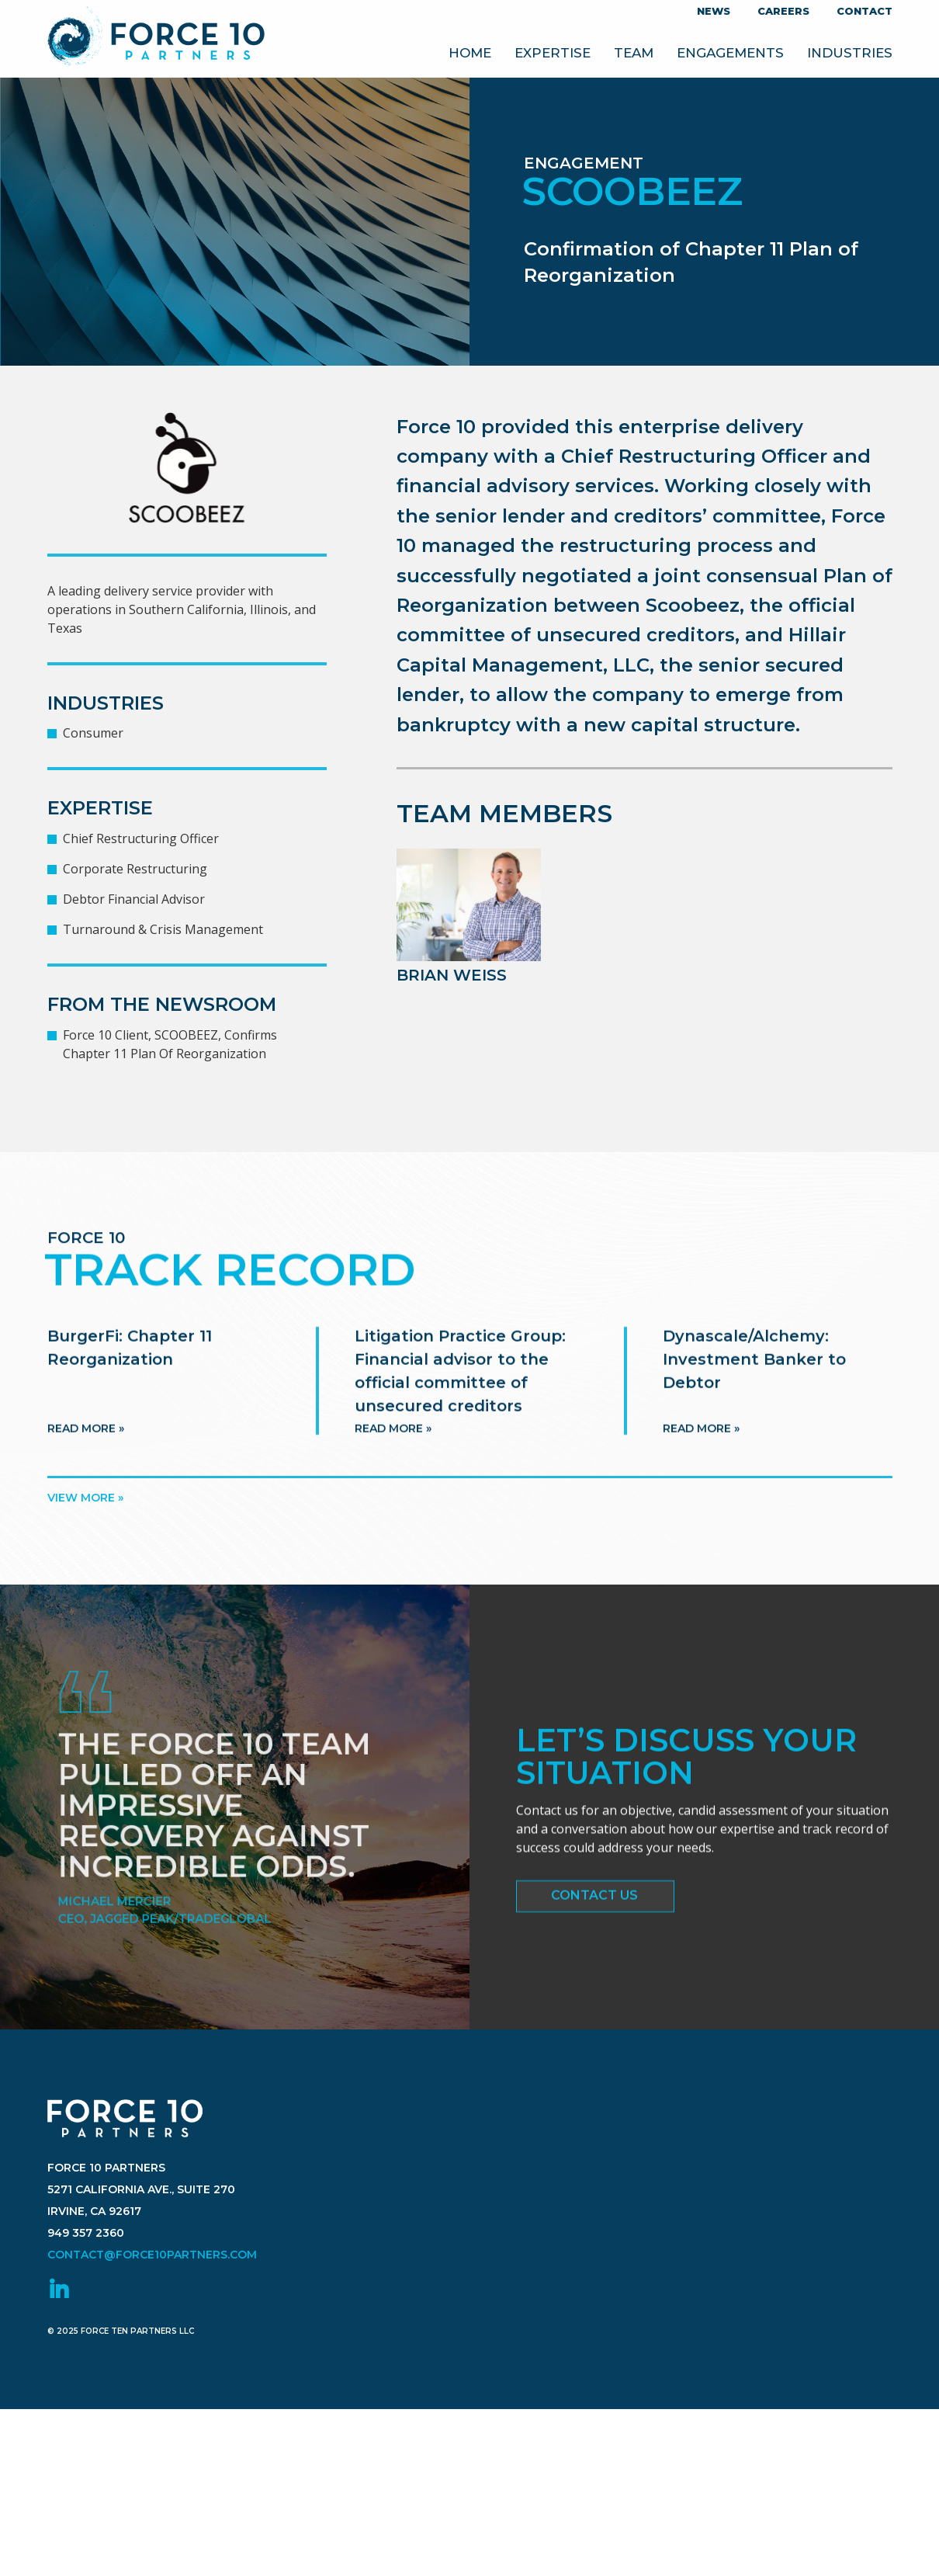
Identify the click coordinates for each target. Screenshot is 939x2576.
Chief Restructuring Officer (141, 838)
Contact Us (594, 1902)
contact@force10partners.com (152, 2303)
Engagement (583, 163)
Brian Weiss (452, 975)
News (713, 11)
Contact (864, 11)
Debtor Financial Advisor (134, 899)
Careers (783, 11)
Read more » (85, 1460)
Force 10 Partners (156, 39)
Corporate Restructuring (135, 868)
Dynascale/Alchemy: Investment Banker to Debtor (753, 1390)
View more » (85, 1498)
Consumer (93, 732)
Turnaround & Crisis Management (163, 929)
